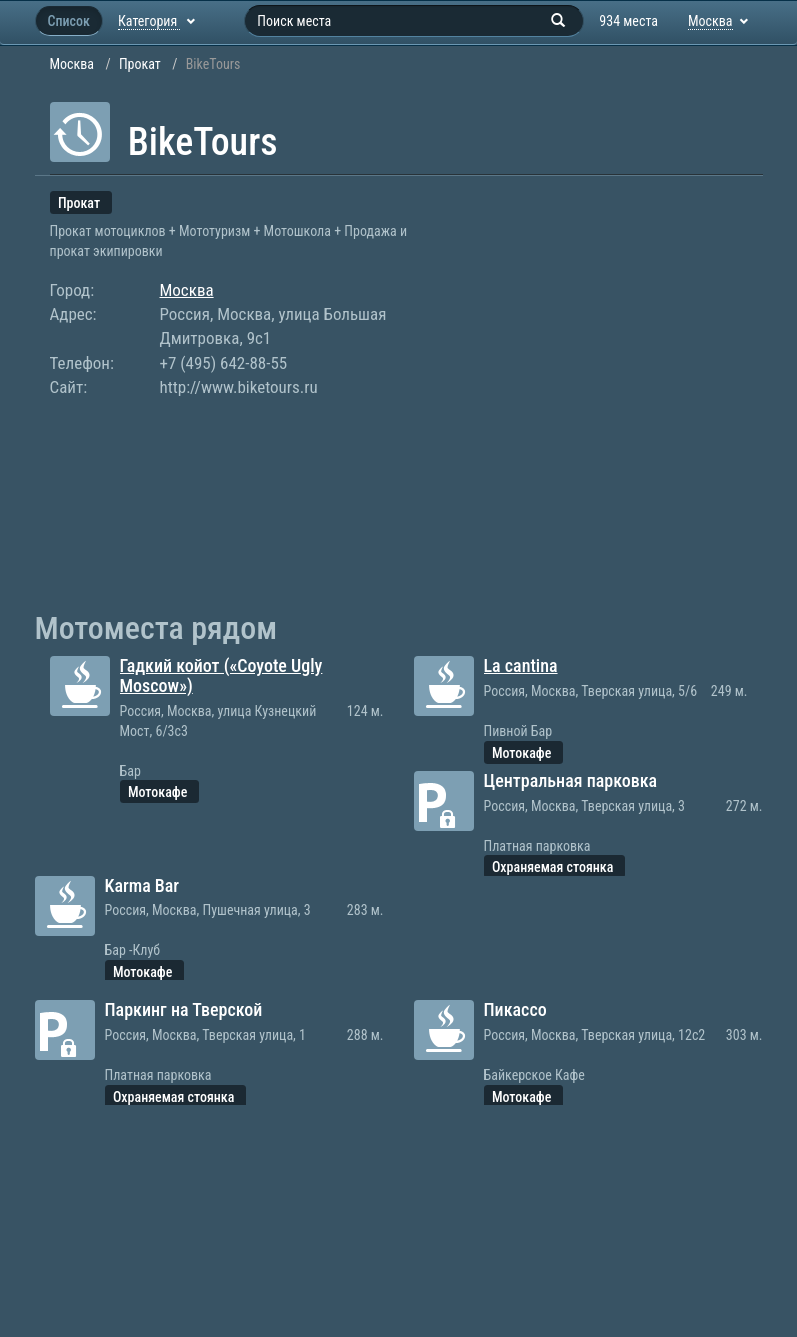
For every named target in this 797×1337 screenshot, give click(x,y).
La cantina (521, 665)
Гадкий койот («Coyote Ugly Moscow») (221, 675)
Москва (72, 64)
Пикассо (515, 1009)
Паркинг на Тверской (184, 1009)
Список (69, 21)
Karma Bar (142, 885)
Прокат (140, 64)
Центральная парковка (571, 780)
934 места (628, 21)
